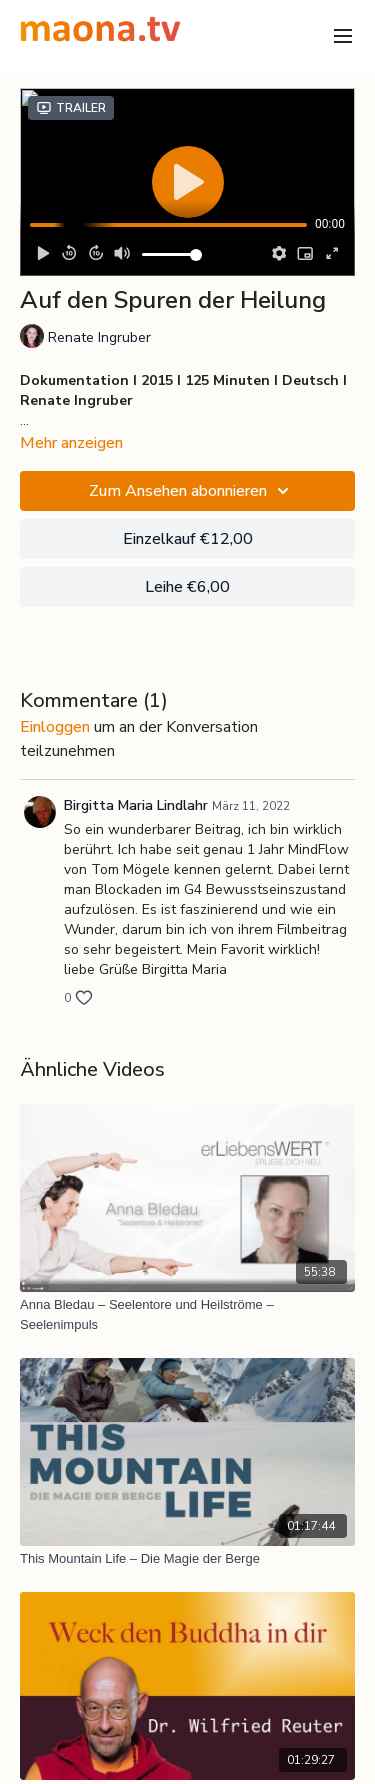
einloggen (55, 727)
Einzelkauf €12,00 (188, 539)
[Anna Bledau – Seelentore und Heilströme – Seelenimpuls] (187, 1314)
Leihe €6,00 (187, 587)
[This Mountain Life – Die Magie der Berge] (187, 1559)
